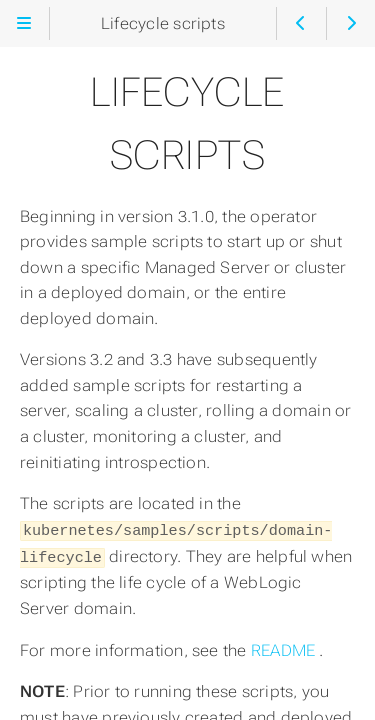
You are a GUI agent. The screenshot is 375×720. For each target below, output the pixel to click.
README (285, 647)
